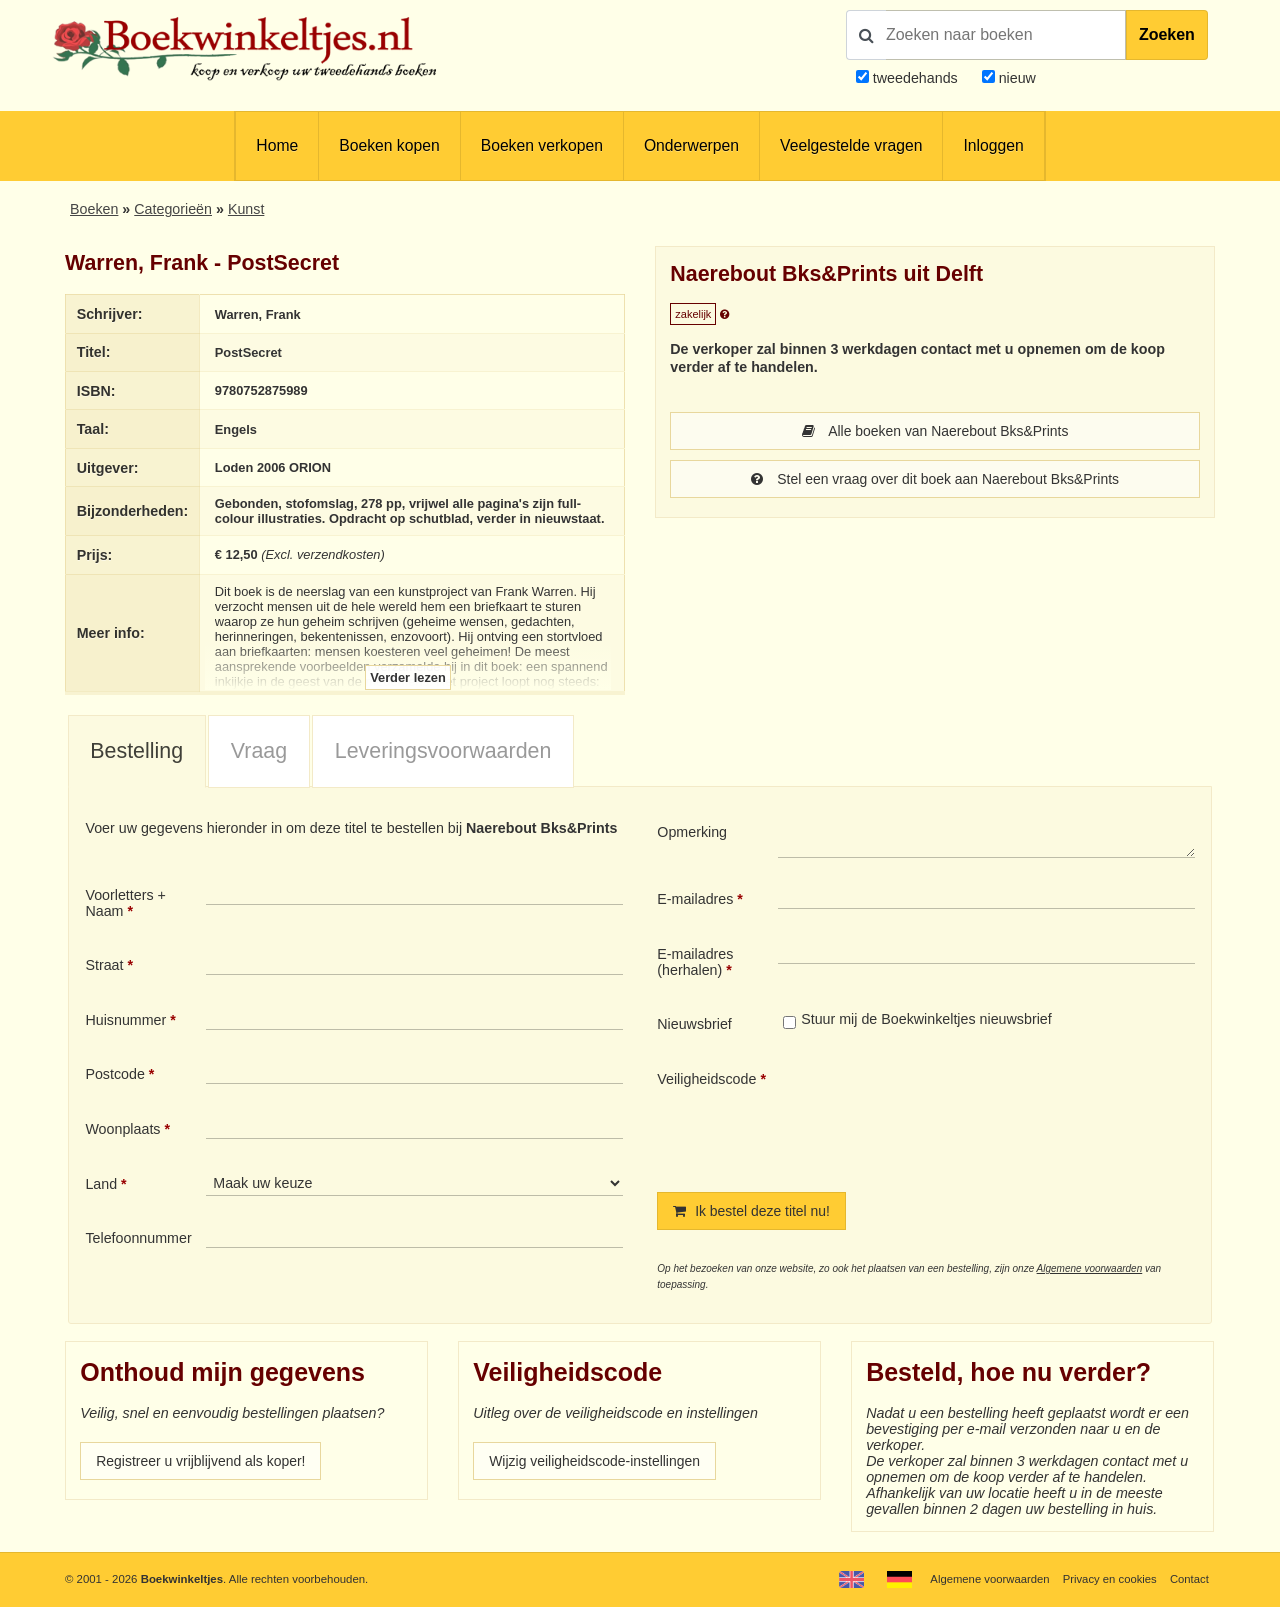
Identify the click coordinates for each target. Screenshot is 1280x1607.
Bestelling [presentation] (136, 751)
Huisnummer (125, 1020)
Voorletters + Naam (125, 903)
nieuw (1015, 78)
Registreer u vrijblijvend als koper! (203, 1461)
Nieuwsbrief (694, 1025)
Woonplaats (122, 1129)
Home (277, 145)
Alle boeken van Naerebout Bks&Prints (935, 431)
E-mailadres (695, 899)
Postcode (114, 1075)
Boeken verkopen (542, 145)
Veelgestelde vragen (851, 145)
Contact (1189, 1579)
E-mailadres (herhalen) (695, 962)
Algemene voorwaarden (1090, 1268)
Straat (104, 966)
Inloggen (993, 145)
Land (101, 1184)
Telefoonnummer (138, 1238)
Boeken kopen (389, 145)
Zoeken (1167, 34)
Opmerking (692, 832)
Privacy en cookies (1108, 1579)
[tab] (137, 753)
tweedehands (915, 78)
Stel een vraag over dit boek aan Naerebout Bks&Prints (935, 479)
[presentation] (945, 1115)
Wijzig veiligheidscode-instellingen (597, 1461)
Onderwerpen (691, 145)
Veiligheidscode (706, 1079)
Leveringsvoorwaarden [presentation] (443, 751)
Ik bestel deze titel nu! (753, 1212)
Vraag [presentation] (259, 751)
